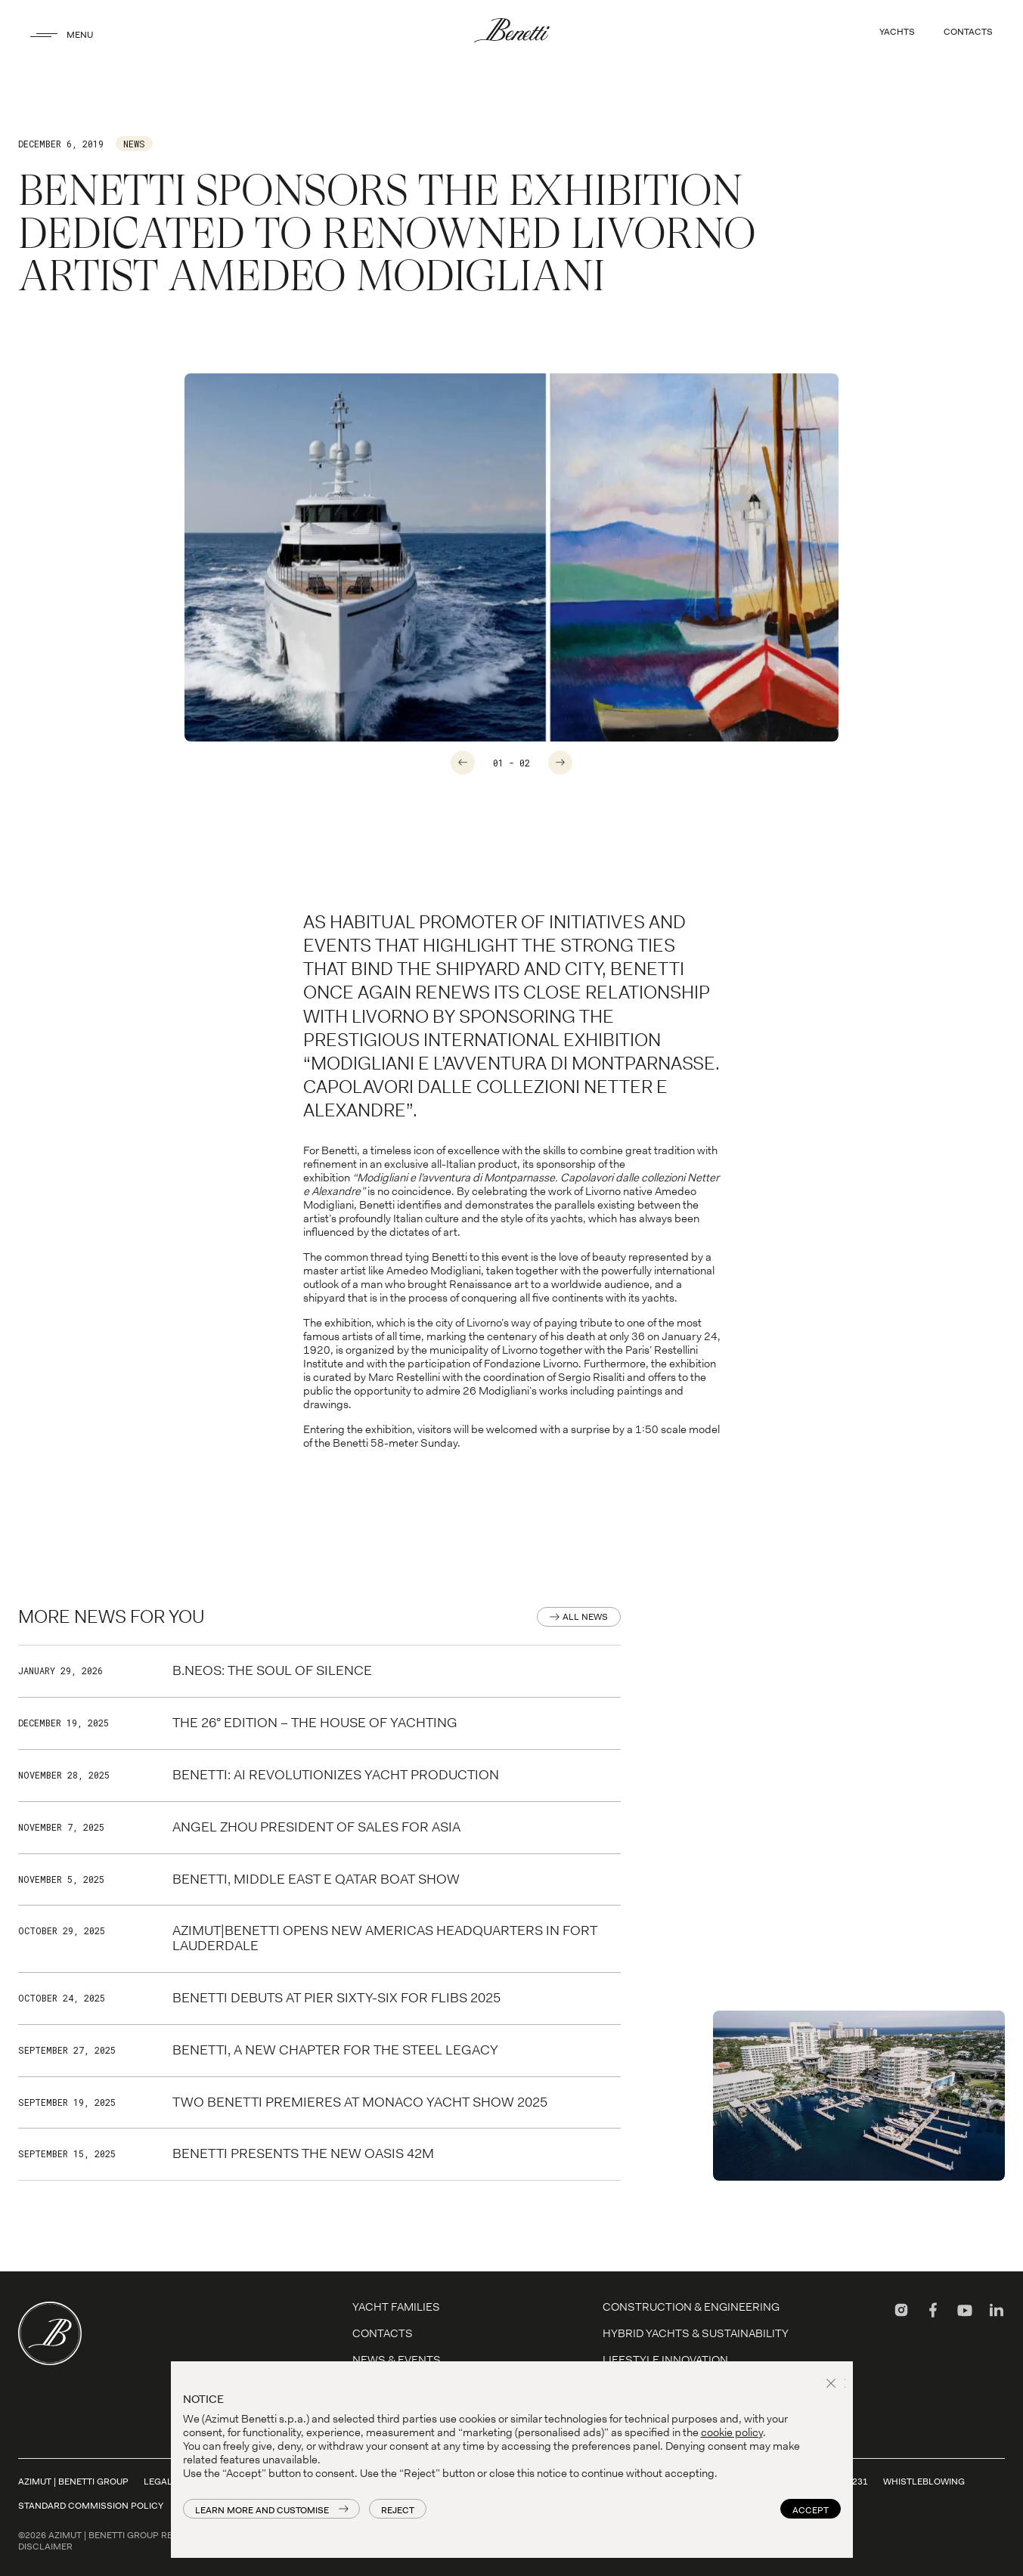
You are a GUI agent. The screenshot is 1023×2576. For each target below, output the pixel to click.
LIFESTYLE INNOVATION (665, 2359)
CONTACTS (968, 32)
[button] (833, 2384)
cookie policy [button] (732, 2432)
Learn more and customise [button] (262, 2510)
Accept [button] (810, 2510)
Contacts (382, 2333)
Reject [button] (397, 2510)
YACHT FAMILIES (396, 2306)
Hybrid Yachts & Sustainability (696, 2333)
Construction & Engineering (691, 2306)
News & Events (396, 2359)
